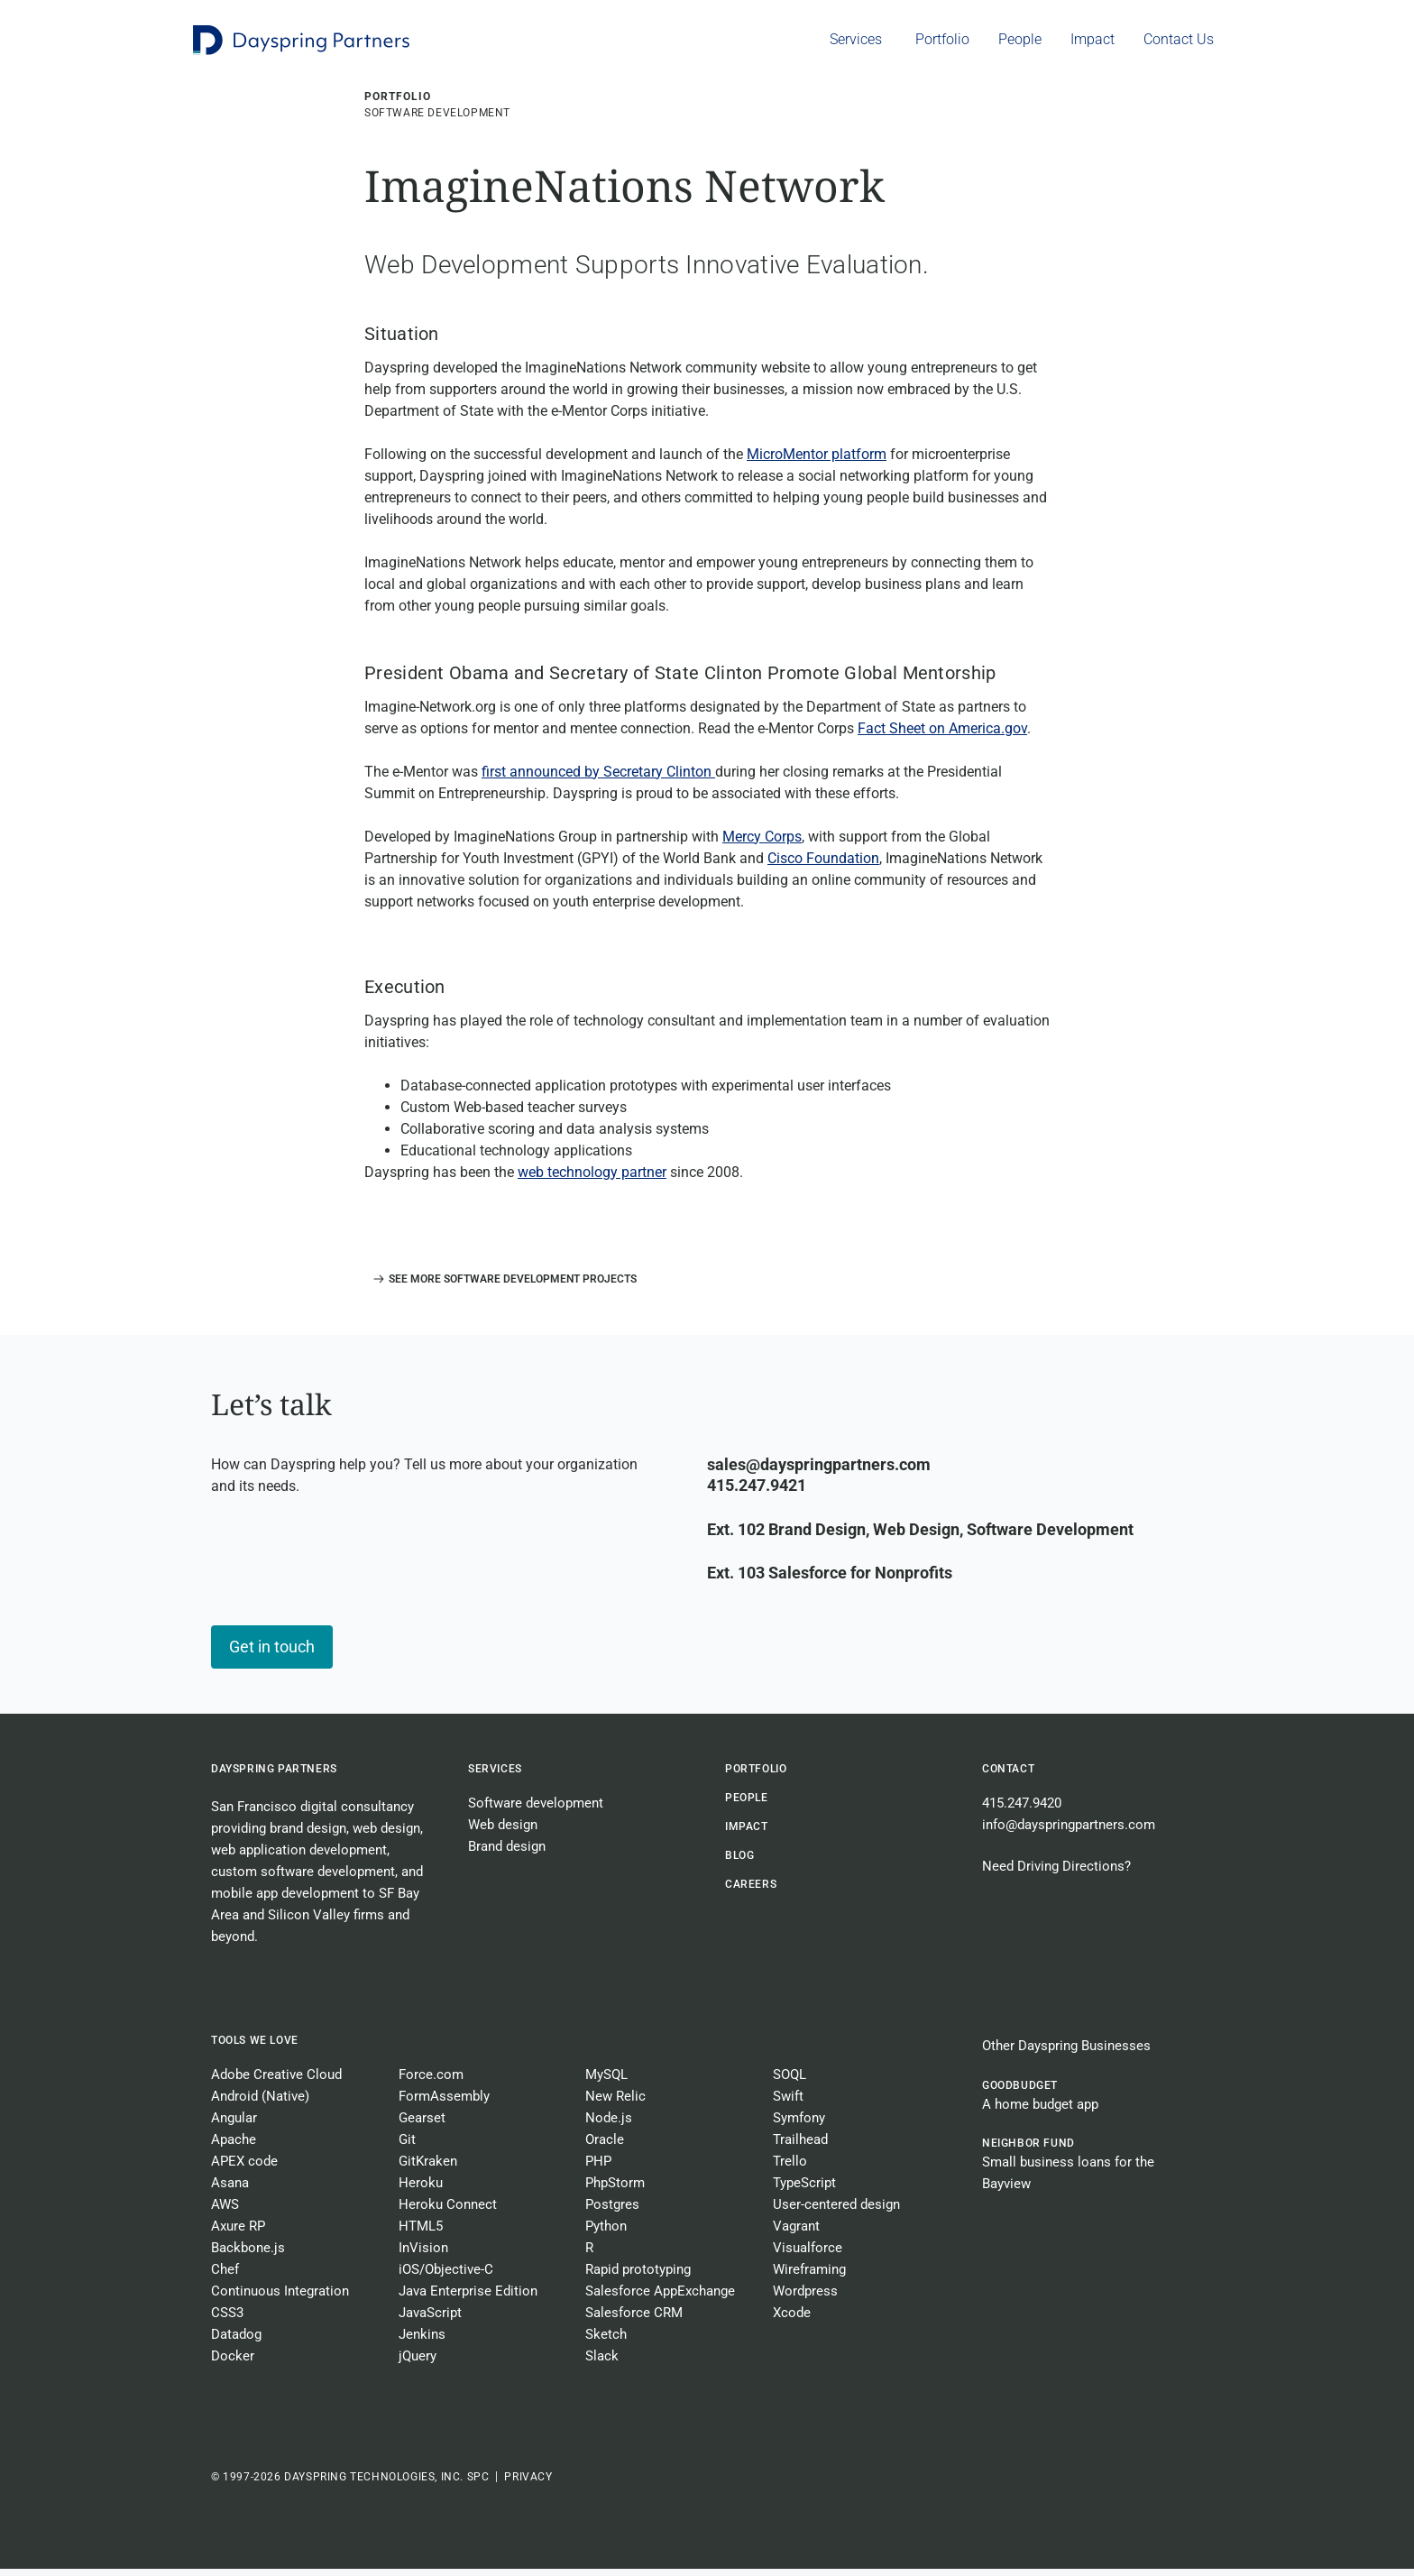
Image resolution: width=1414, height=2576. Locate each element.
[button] (500, 1286)
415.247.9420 (1021, 1810)
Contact (1008, 1776)
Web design (502, 1832)
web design (386, 1835)
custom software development (303, 1879)
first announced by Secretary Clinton (598, 778)
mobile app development (285, 1900)
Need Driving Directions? (1056, 1873)
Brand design (507, 1853)
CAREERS (750, 1891)
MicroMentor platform (816, 461)
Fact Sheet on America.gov (942, 735)
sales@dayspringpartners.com (819, 1471)
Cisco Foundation (823, 865)
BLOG (739, 1862)
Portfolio (755, 1776)
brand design (308, 1835)
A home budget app (1040, 2111)
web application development (299, 1857)
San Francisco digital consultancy (312, 1814)
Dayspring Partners (274, 1776)
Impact (746, 1833)
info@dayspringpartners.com (1068, 1832)
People (746, 1805)
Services (495, 1776)
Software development (535, 1810)
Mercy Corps (762, 843)
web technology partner (592, 1179)
